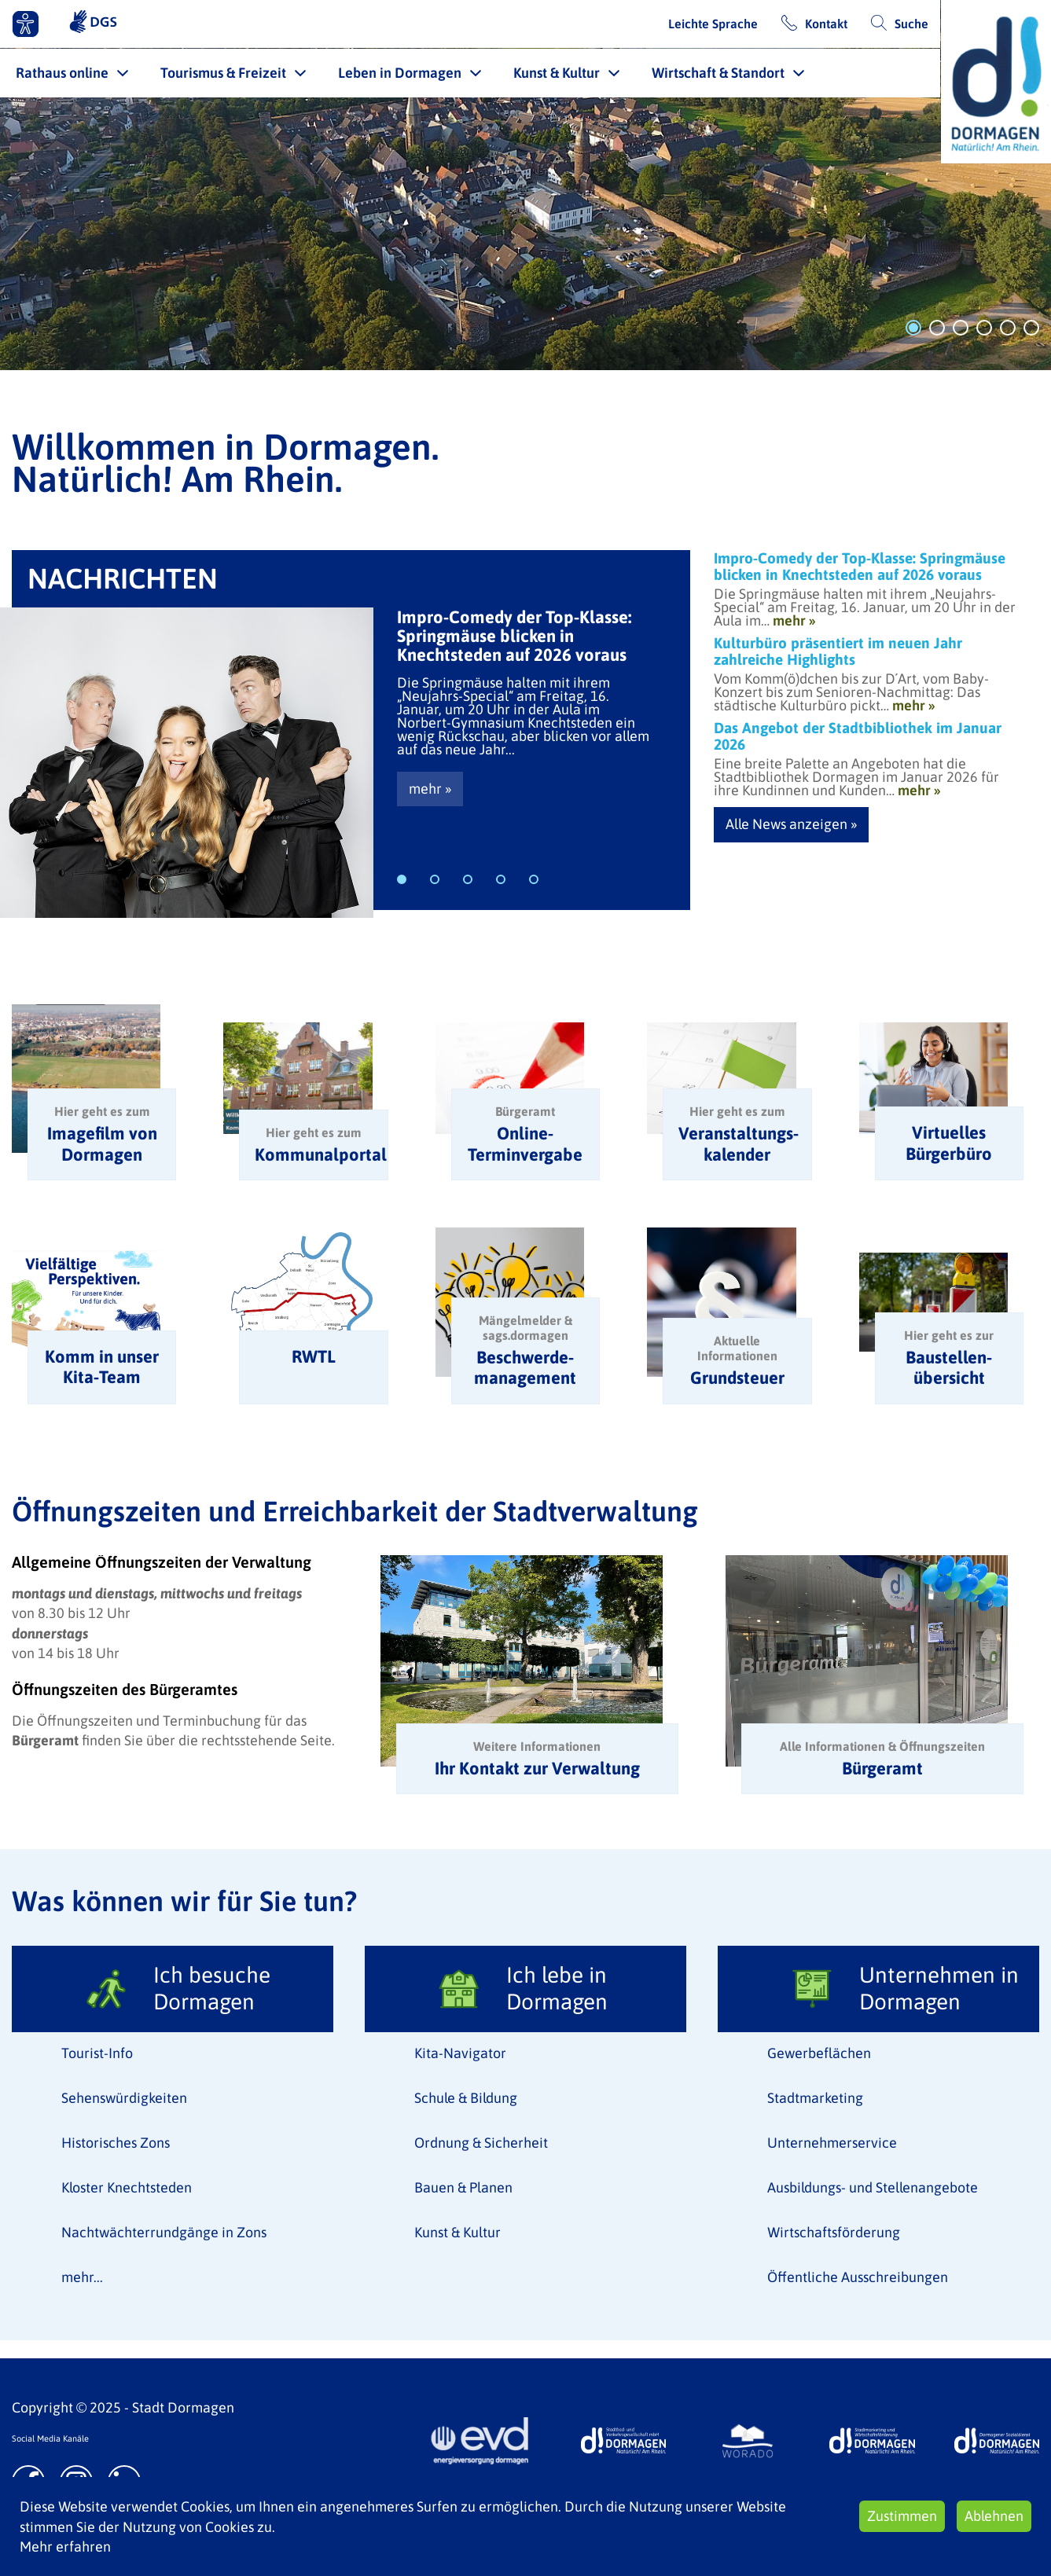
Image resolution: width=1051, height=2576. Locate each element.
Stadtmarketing (815, 2098)
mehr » (430, 788)
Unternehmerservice (832, 2142)
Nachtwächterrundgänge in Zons (163, 2232)
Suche (911, 24)
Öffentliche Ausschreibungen (857, 2277)
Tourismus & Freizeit (223, 72)
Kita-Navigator (460, 2053)
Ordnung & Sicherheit (481, 2142)
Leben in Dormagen (399, 72)
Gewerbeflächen (819, 2053)
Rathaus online (62, 72)
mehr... (82, 2277)
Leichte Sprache (713, 24)
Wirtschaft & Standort (718, 72)
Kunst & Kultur (556, 72)
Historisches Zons (115, 2142)
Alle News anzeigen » (791, 824)
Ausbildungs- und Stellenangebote (872, 2187)
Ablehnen (994, 2516)
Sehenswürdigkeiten (124, 2098)
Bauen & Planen (463, 2187)
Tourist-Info (97, 2053)
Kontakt (826, 24)
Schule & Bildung (465, 2098)
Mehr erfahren (65, 2546)
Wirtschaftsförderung (833, 2232)
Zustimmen (902, 2516)
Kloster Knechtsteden (126, 2187)
